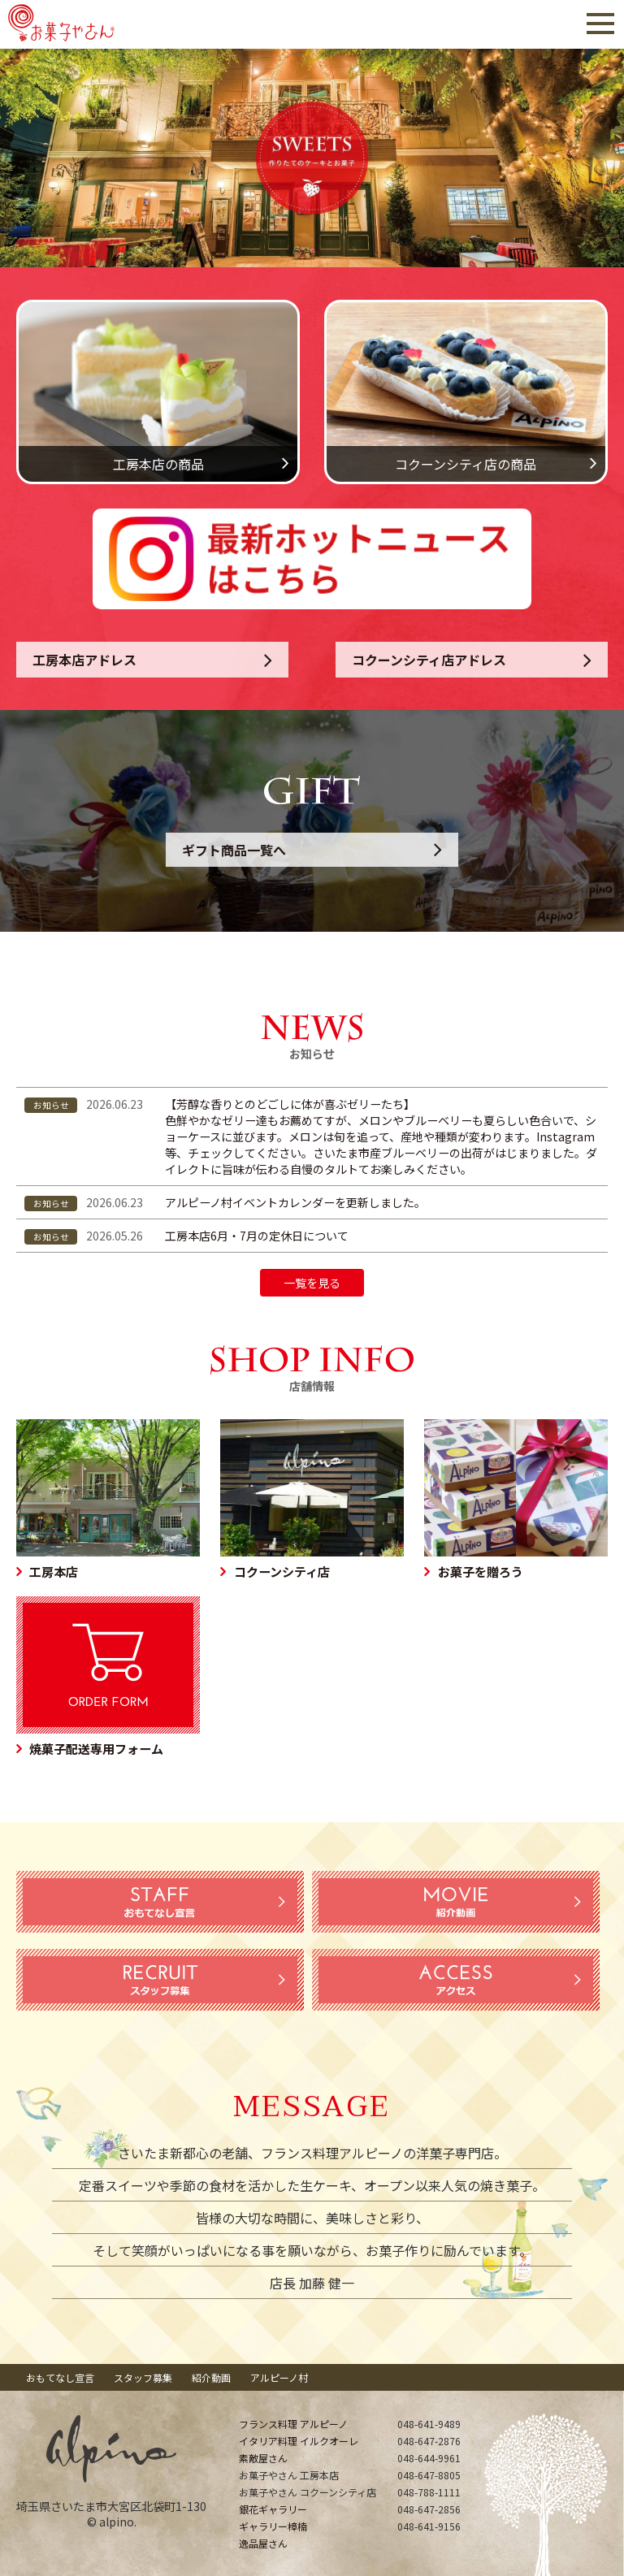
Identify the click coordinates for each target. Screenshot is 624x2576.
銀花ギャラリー (273, 2509)
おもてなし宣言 (60, 2377)
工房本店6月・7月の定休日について (257, 1235)
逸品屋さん (263, 2543)
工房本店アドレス (84, 659)
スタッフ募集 (143, 2377)
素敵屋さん (263, 2458)
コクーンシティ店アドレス (429, 659)
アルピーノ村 (279, 2377)
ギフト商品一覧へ (234, 849)
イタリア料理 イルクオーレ (298, 2441)
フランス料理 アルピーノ (293, 2424)
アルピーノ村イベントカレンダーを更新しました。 (295, 1202)
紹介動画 (211, 2377)
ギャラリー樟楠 (273, 2526)
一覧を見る (312, 1283)
